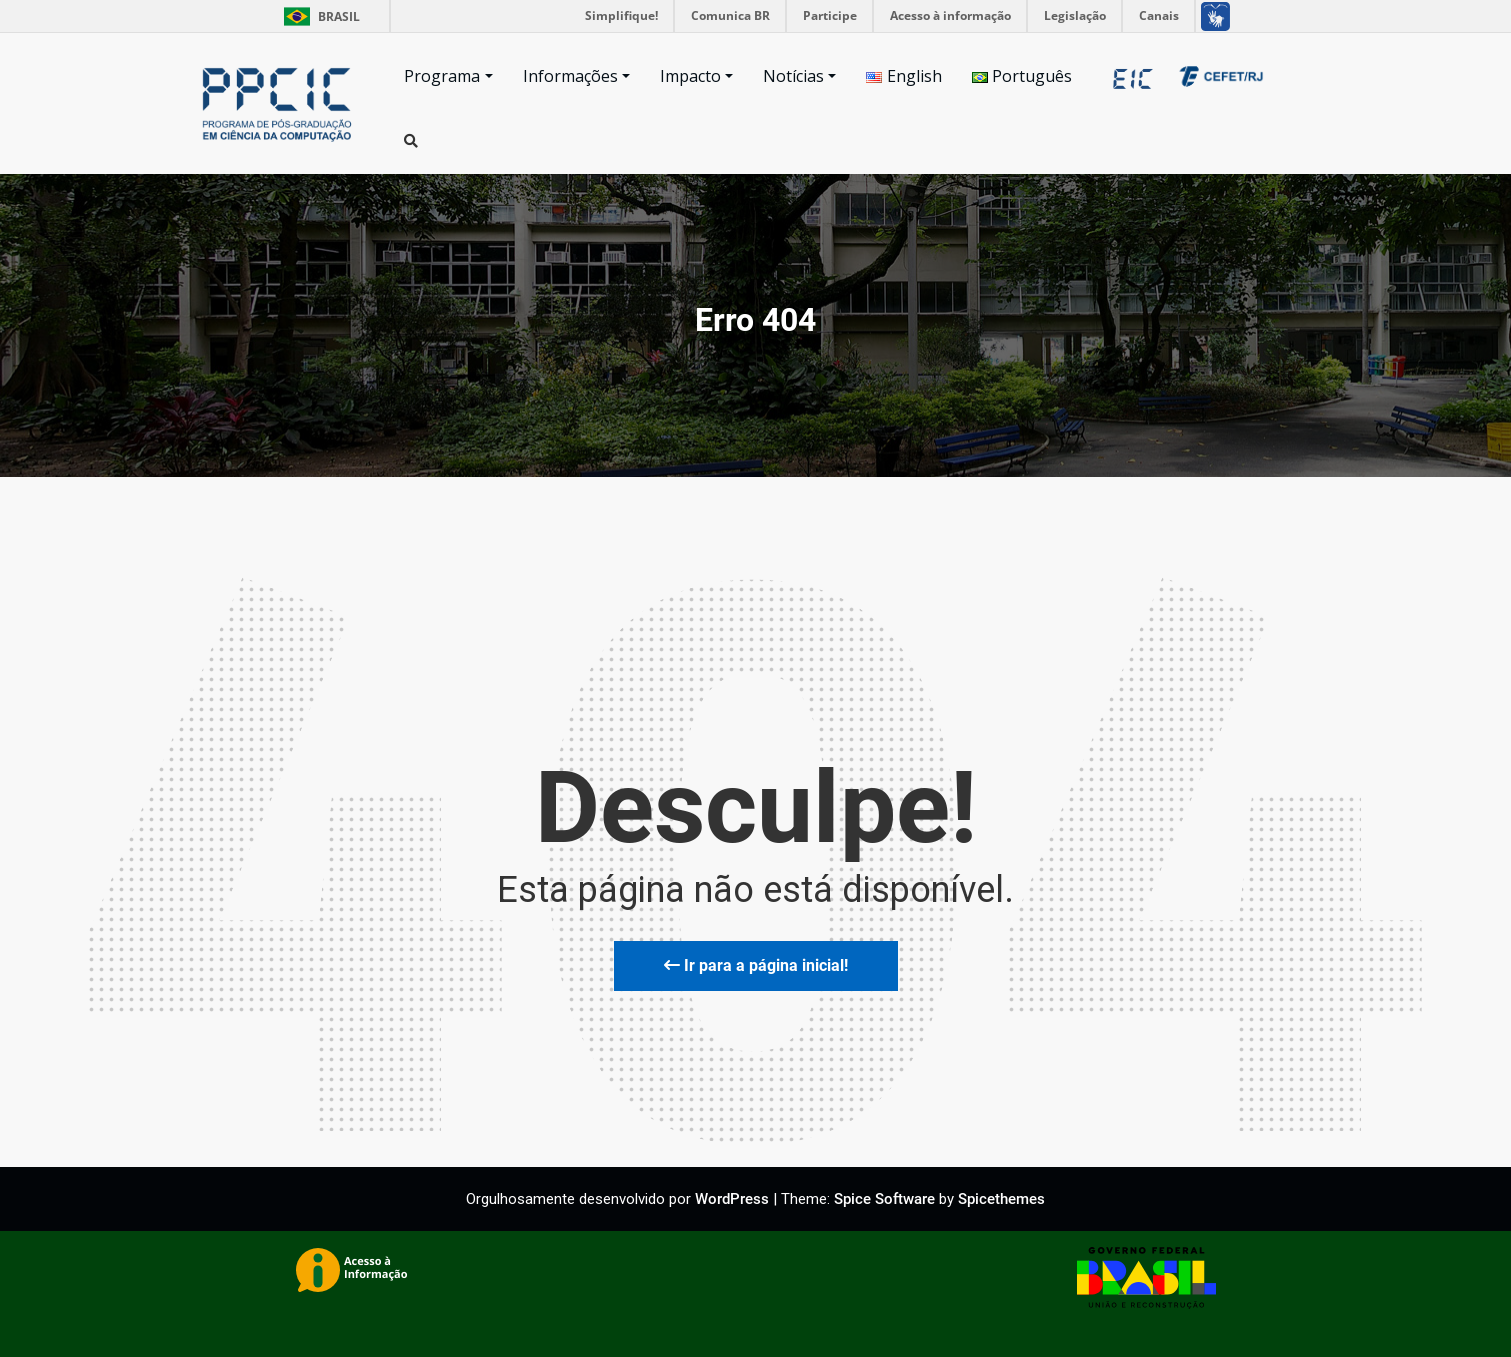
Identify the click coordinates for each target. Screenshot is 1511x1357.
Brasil (318, 16)
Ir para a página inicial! (756, 965)
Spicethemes (1001, 1199)
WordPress (732, 1199)
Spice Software (884, 1199)
